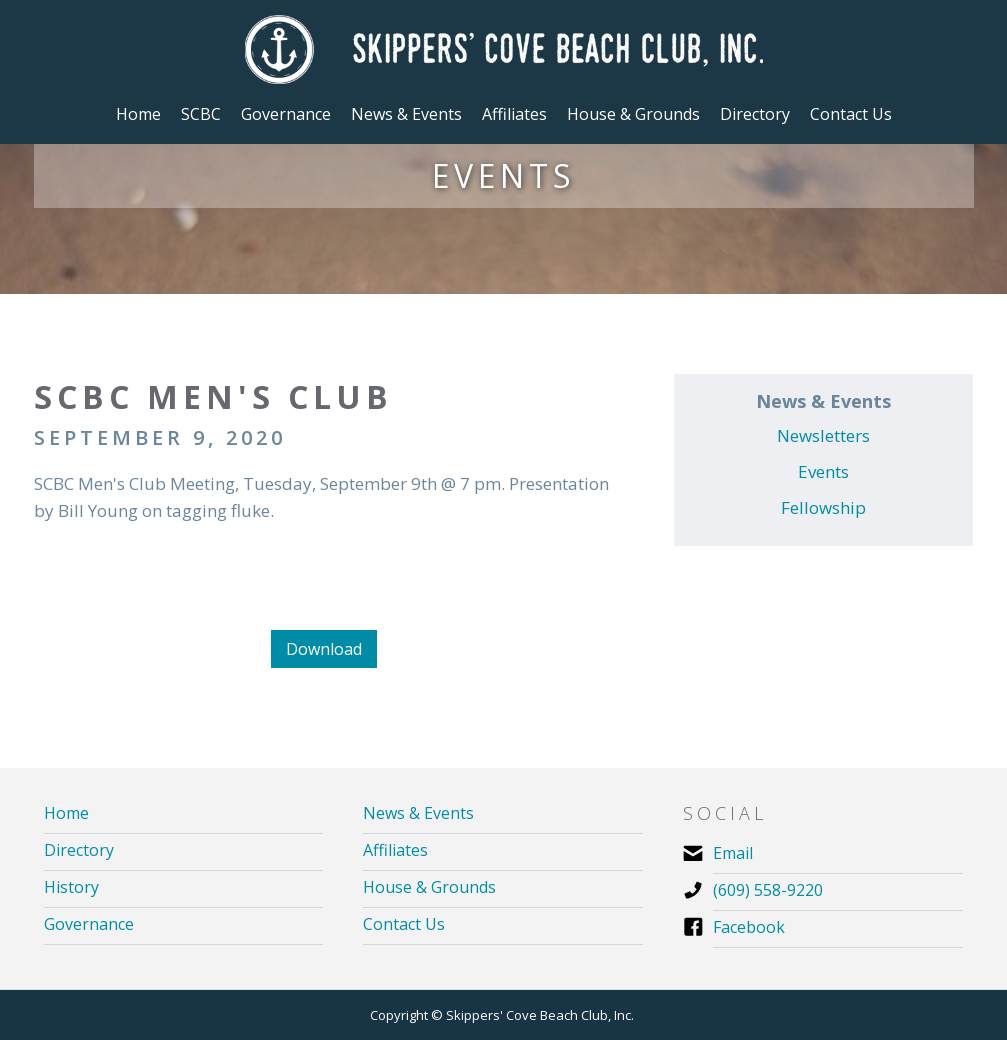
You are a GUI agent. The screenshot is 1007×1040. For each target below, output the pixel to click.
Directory (755, 114)
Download (324, 649)
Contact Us (851, 114)
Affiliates (395, 850)
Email (733, 853)
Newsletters (823, 435)
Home (138, 114)
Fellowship (823, 507)
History (71, 887)
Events (823, 471)
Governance (89, 924)
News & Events (418, 813)
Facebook (749, 927)
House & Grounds (429, 887)
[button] (201, 114)
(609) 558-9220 (768, 890)
